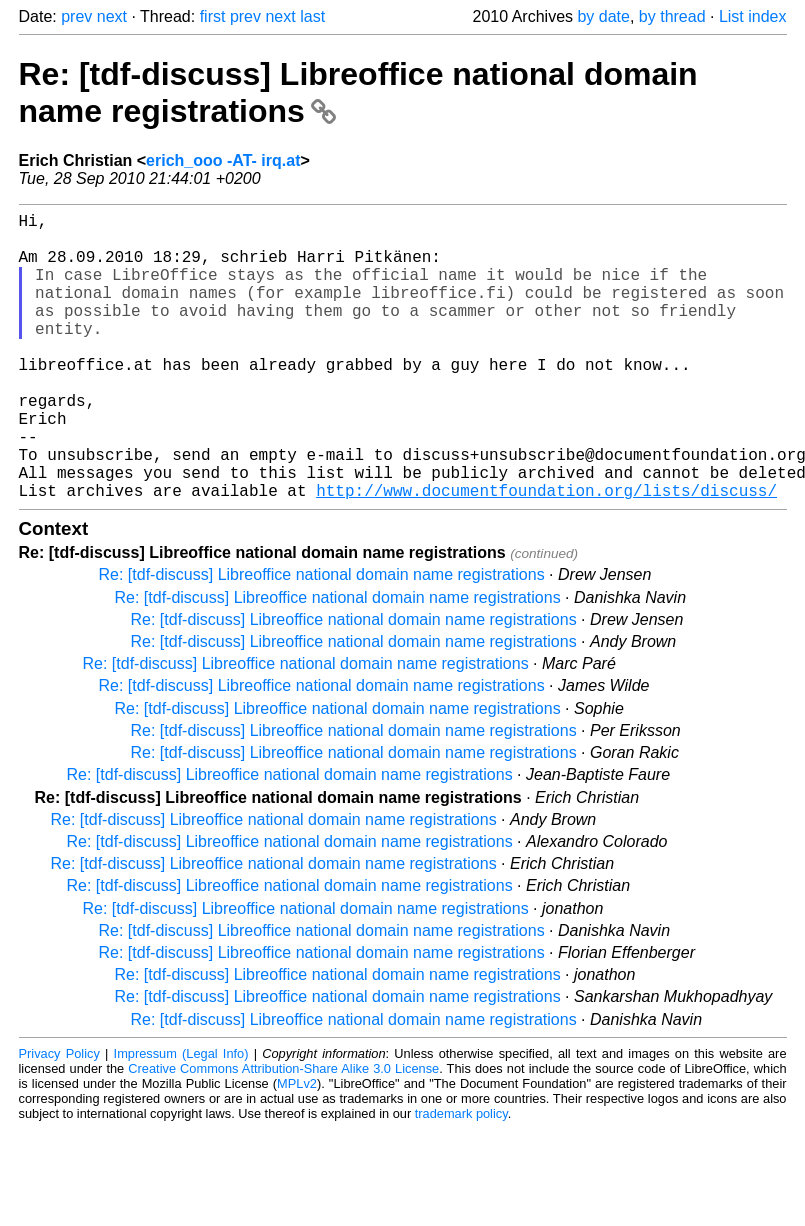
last (312, 16)
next (112, 16)
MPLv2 (297, 1147)
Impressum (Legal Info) (181, 1117)
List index (753, 16)
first (213, 16)
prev (76, 16)
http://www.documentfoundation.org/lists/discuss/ (546, 554)
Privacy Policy (59, 1117)
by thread (672, 16)
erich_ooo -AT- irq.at (223, 160)
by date (603, 16)
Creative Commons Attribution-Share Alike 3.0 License (283, 1132)
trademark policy (461, 1177)
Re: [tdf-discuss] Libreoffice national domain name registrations (322, 638)
